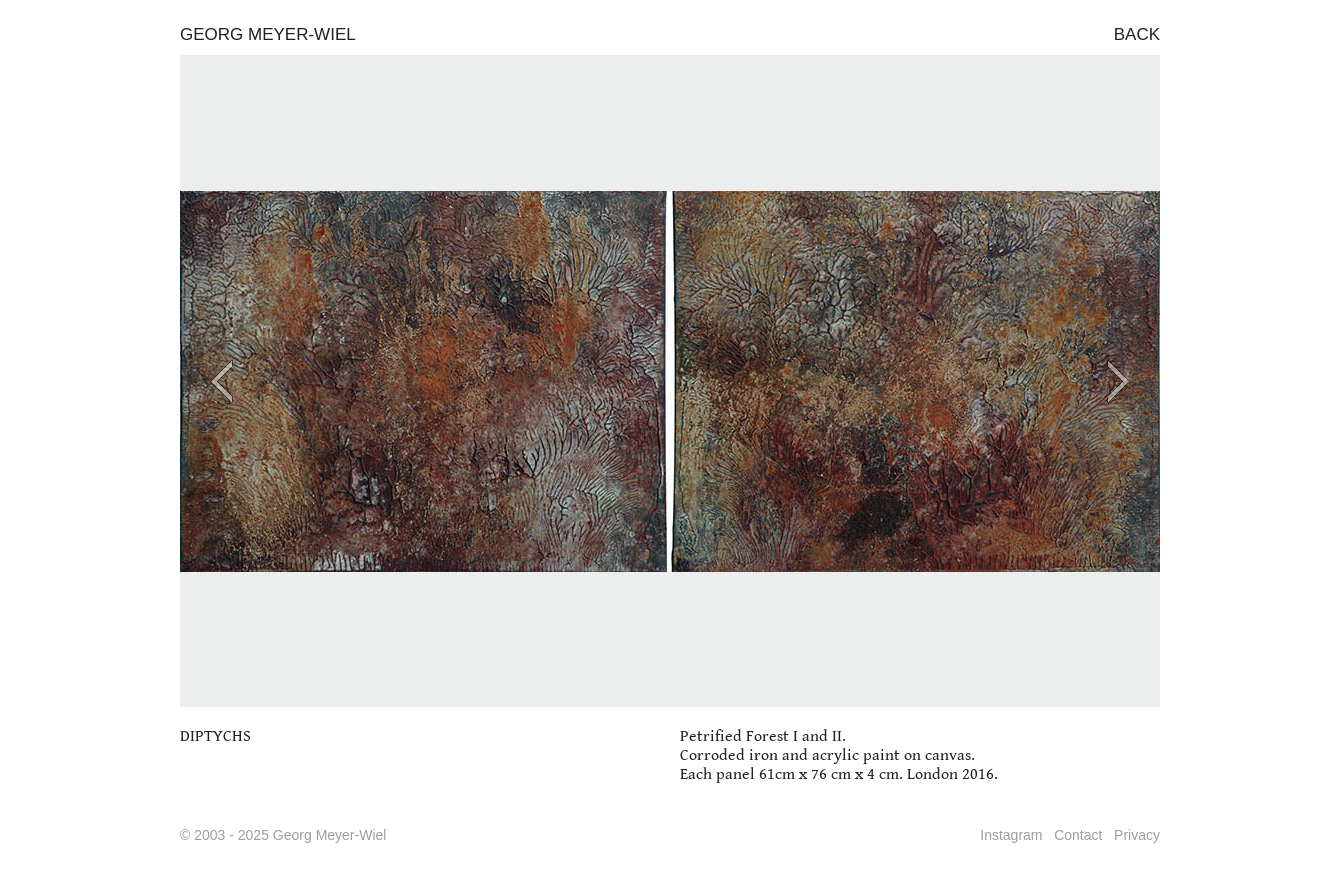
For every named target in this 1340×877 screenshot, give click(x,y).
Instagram (1011, 835)
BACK (1137, 34)
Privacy (1137, 835)
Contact (1078, 835)
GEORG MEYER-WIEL (268, 34)
